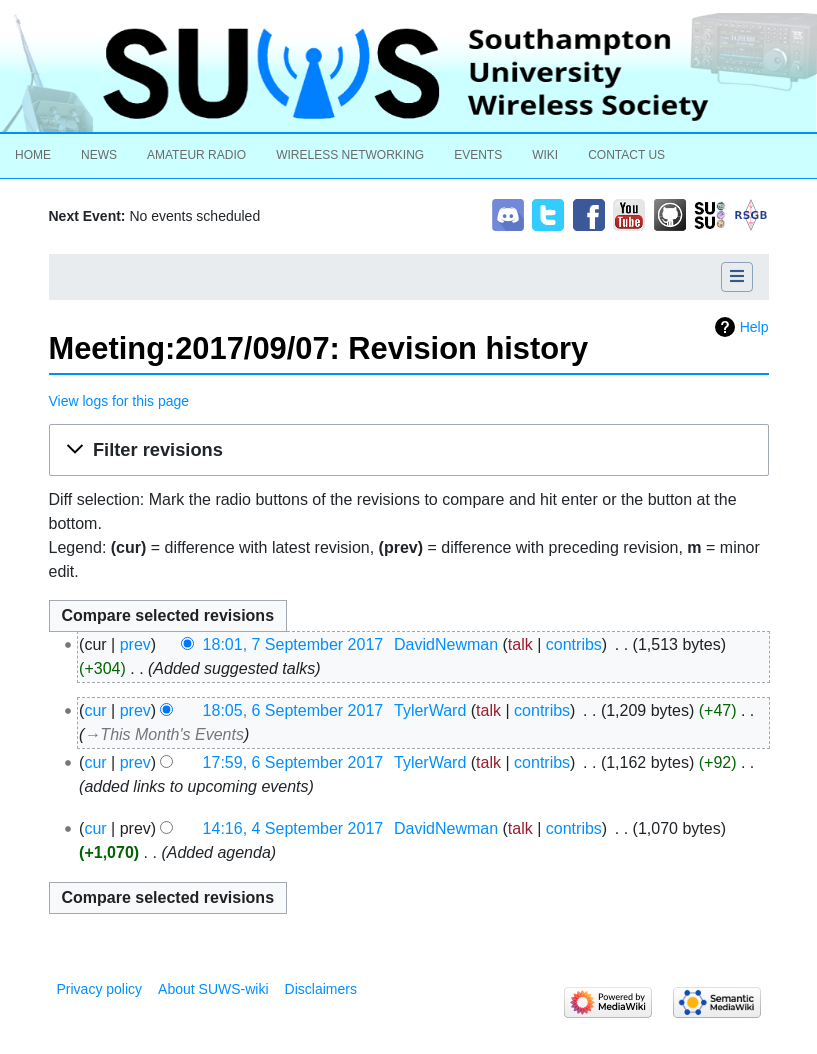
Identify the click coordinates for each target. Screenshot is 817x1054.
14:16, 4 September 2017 (293, 828)
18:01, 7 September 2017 (293, 644)
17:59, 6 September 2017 (293, 762)
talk (520, 644)
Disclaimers (321, 989)
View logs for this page (119, 401)
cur (95, 710)
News (99, 155)
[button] (409, 450)
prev (135, 644)
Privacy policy (100, 989)
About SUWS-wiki (213, 989)
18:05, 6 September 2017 (293, 710)
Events (478, 155)
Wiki (545, 155)
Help (754, 327)
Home (33, 155)
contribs (574, 644)
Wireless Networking (350, 155)
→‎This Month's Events (164, 734)
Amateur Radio (196, 155)
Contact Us (626, 155)
